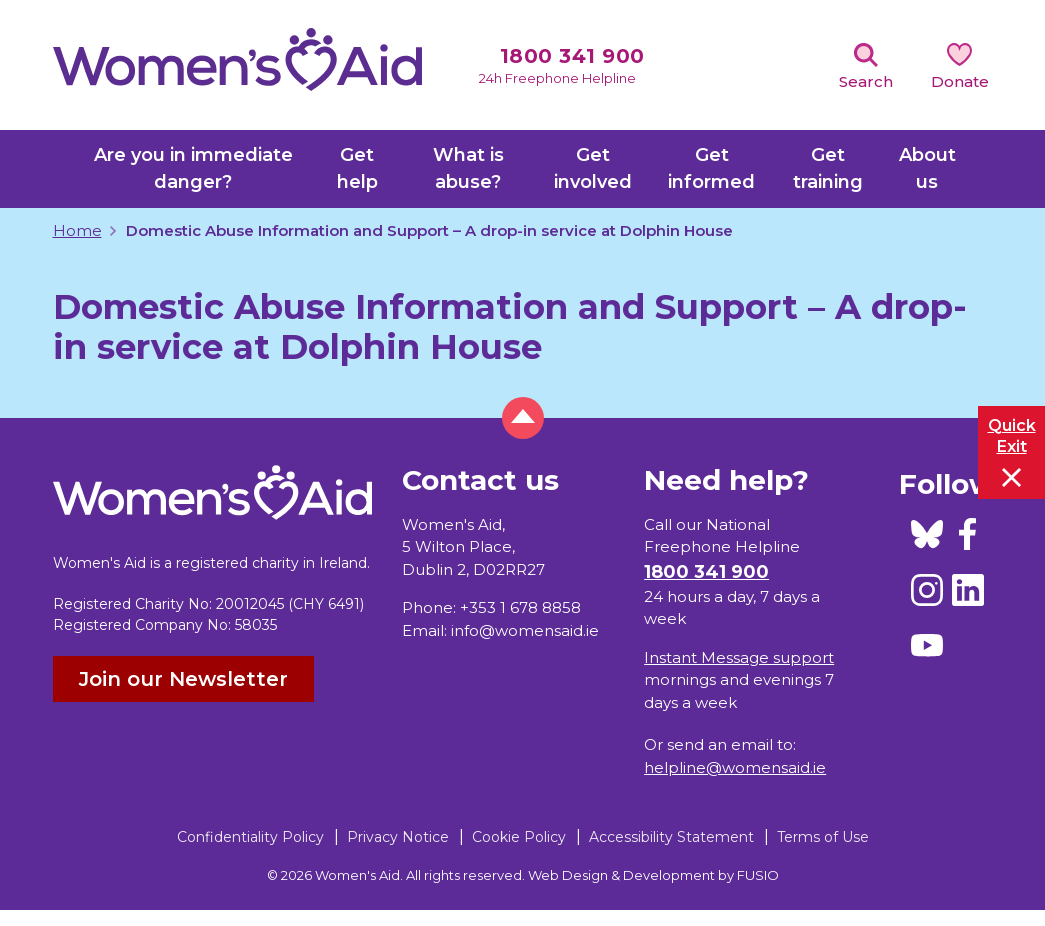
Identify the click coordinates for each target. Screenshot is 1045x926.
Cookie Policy (519, 837)
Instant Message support (739, 657)
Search (866, 81)
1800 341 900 (572, 56)
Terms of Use (823, 837)
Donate (960, 81)
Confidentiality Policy (250, 837)
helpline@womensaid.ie (735, 767)
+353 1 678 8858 (520, 607)
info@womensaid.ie (525, 630)
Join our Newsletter (183, 679)
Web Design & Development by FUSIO (653, 875)
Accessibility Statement (671, 837)
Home (77, 230)
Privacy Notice (398, 837)
